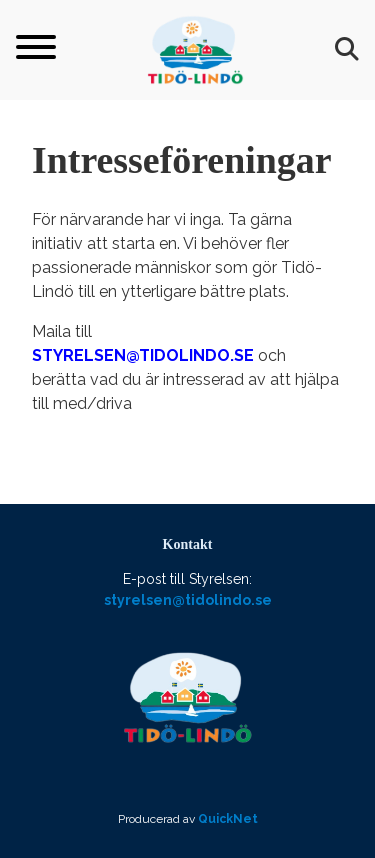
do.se (229, 355)
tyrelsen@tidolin (123, 355)
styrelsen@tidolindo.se (188, 600)
